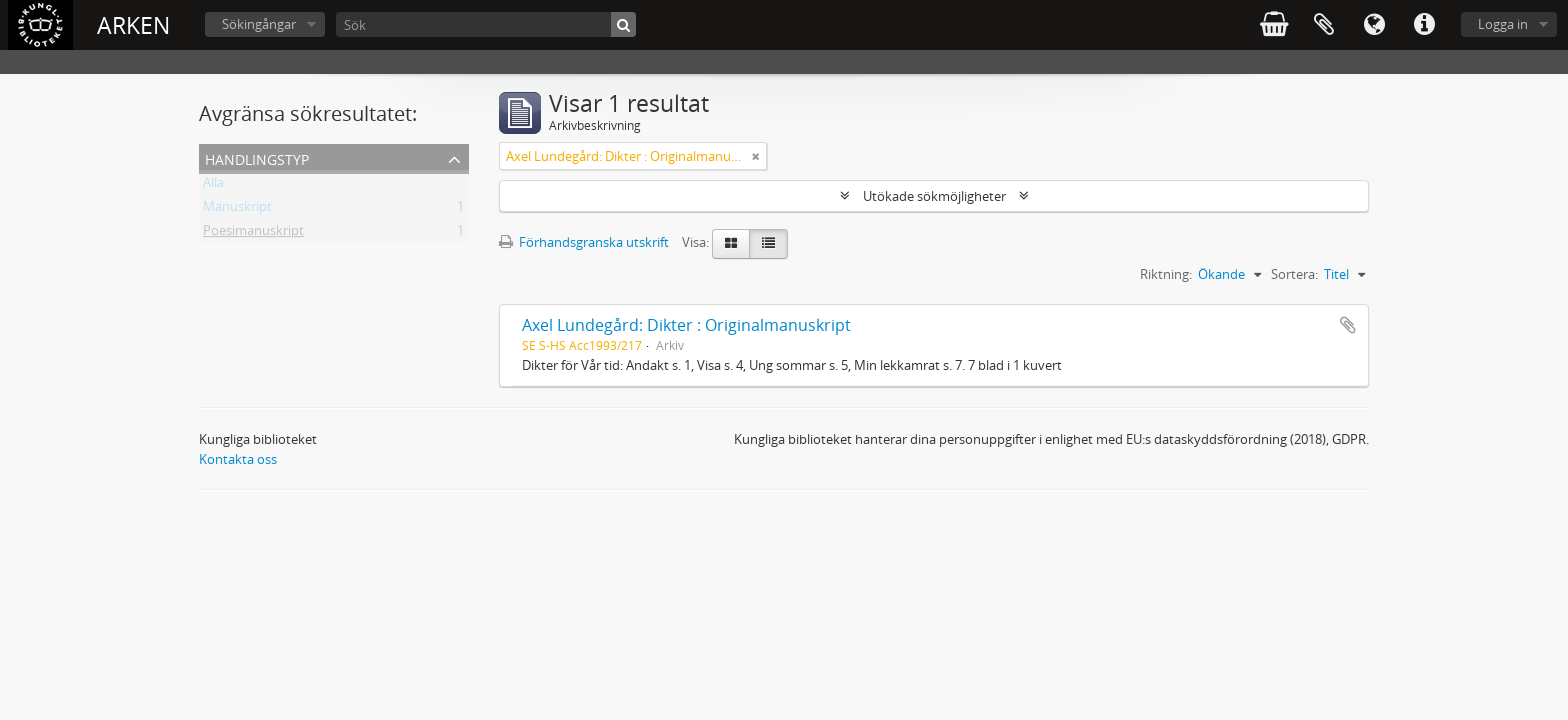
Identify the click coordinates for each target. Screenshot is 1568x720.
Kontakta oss (238, 459)
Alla (213, 186)
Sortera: (1294, 274)
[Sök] (486, 24)
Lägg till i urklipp (1348, 325)
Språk (1374, 25)
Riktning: (1166, 274)
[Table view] (768, 244)
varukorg (1274, 25)
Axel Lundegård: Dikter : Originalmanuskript (686, 325)
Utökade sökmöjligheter (934, 196)
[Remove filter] (756, 156)
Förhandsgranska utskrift (584, 242)
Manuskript (237, 210)
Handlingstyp (257, 157)
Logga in (1503, 24)
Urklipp (1324, 25)
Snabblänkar (1424, 25)
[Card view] (731, 244)
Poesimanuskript (253, 234)
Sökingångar (259, 24)
